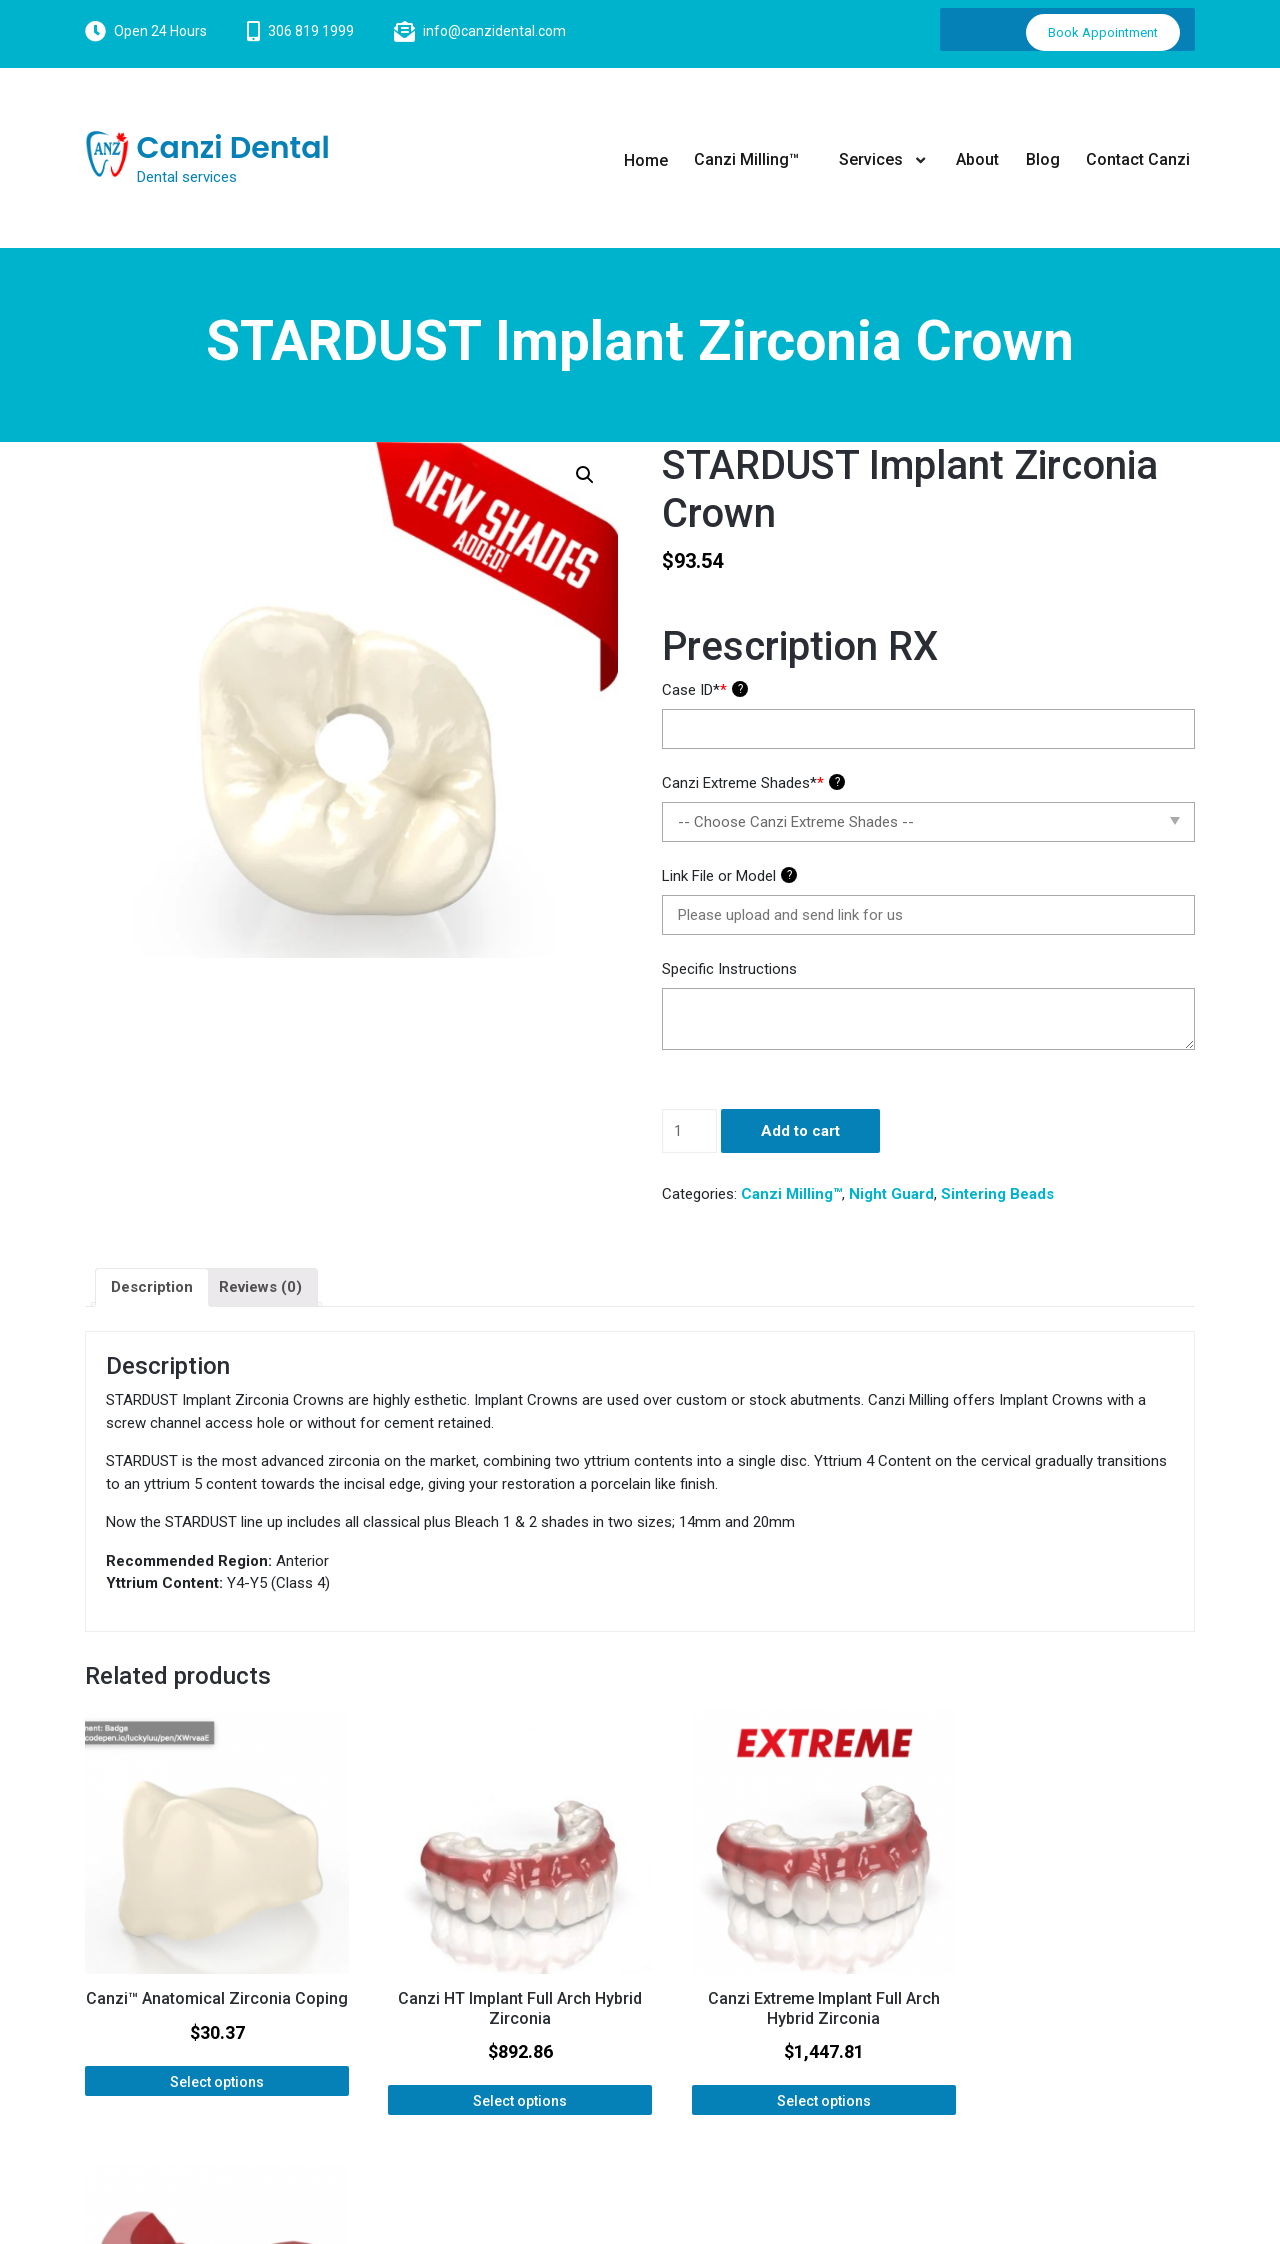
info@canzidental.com (494, 31)
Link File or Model (729, 876)
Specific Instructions (729, 969)
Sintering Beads (997, 1194)
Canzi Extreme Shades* (753, 783)
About (977, 159)
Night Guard (891, 1194)
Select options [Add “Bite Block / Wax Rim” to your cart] (1068, 2063)
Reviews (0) (260, 1287)
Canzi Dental (233, 148)
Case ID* (705, 690)
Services (871, 159)
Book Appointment (1103, 32)
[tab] (152, 1288)
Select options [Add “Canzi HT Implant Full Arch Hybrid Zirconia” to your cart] (494, 2082)
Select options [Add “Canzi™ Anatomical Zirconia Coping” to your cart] (207, 2082)
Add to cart (800, 1131)
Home (648, 159)
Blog (1043, 159)
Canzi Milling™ (748, 159)
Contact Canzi (1138, 159)
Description (152, 1287)
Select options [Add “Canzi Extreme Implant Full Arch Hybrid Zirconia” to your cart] (781, 2082)
